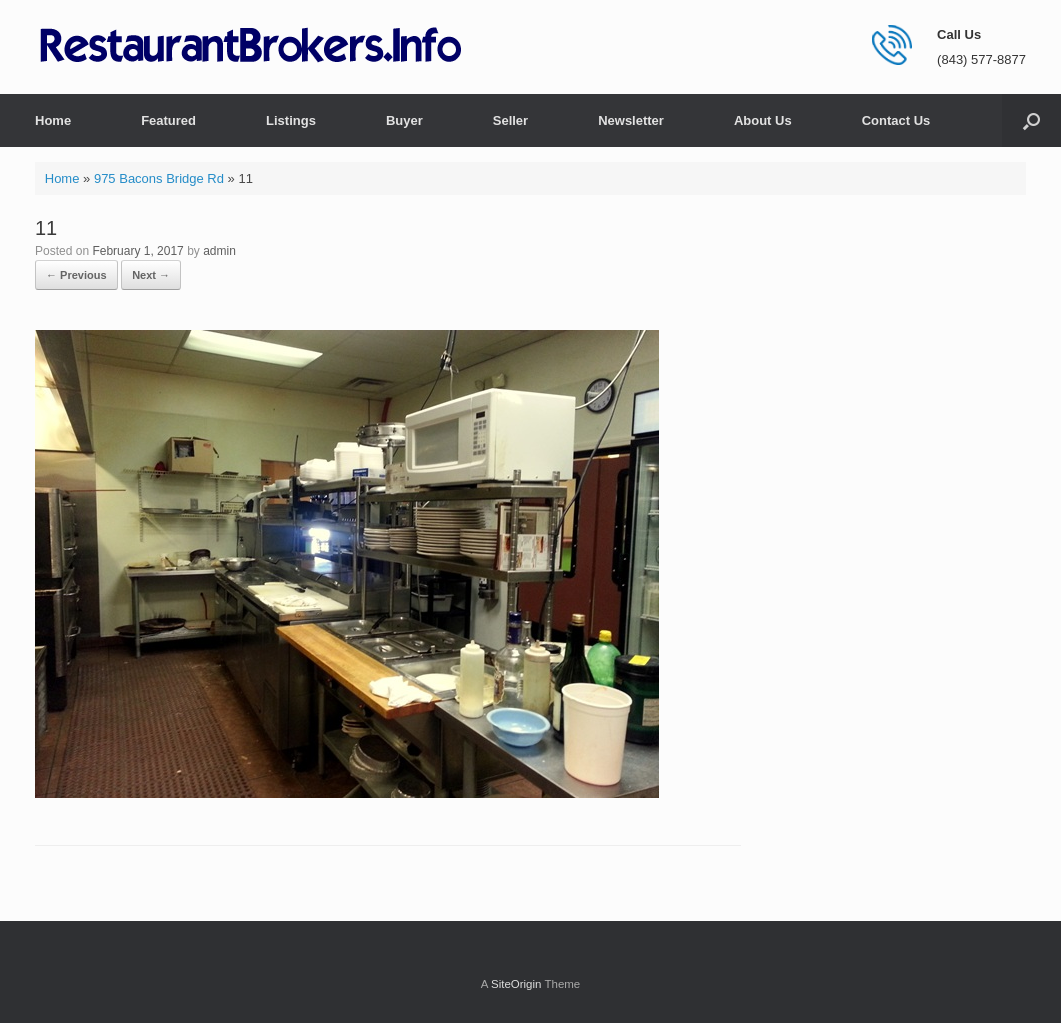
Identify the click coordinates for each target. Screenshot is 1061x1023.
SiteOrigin (516, 984)
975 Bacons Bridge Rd (159, 178)
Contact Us (896, 120)
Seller (510, 120)
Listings (291, 120)
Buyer (404, 120)
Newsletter (631, 120)
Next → (151, 275)
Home (53, 120)
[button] (1031, 120)
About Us (763, 120)
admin (219, 251)
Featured (168, 120)
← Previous (76, 275)
